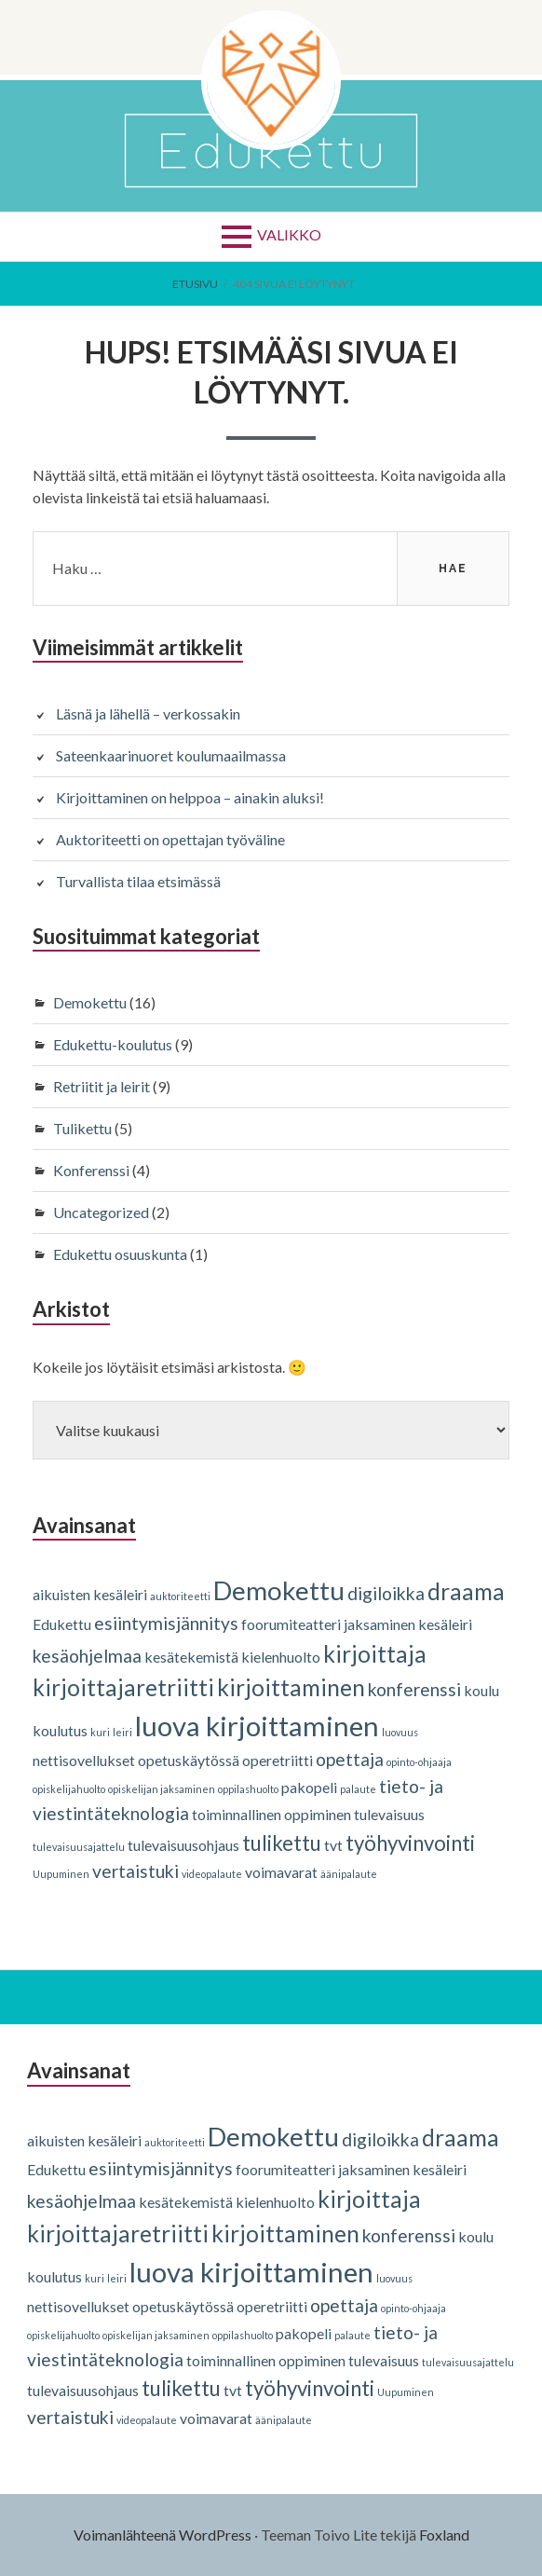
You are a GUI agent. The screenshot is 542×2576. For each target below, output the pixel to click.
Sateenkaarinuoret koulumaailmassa (171, 755)
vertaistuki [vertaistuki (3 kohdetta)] (135, 1871)
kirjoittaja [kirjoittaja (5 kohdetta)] (375, 1653)
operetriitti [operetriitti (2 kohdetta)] (277, 1760)
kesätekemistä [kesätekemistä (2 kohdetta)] (191, 1656)
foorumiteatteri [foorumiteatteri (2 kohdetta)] (291, 1624)
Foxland (444, 2534)
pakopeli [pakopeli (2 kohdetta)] (309, 1787)
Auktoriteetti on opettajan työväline (170, 839)
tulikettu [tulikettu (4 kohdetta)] (281, 1843)
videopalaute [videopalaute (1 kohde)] (212, 1874)
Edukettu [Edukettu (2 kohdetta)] (62, 1624)
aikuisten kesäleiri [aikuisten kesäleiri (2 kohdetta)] (90, 1594)
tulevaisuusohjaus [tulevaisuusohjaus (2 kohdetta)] (183, 1845)
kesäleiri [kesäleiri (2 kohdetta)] (445, 1624)
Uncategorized (101, 1212)
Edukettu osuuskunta (120, 1254)
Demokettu (90, 1002)
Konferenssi (91, 1170)
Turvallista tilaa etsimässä (138, 881)
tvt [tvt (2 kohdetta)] (333, 1845)
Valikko (289, 234)
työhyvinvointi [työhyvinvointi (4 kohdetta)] (410, 1843)
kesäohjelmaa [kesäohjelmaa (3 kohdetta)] (87, 1655)
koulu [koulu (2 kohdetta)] (481, 1690)
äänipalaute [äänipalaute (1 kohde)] (348, 1874)
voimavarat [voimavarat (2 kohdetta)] (281, 1872)
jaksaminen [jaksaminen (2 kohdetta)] (379, 1624)
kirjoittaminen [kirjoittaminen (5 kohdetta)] (291, 1687)
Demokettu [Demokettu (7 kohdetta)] (279, 1590)
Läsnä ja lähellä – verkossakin (148, 713)
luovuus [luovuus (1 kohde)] (400, 1732)
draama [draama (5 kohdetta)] (466, 1591)
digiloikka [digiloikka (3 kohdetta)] (386, 1593)
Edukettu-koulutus (112, 1044)
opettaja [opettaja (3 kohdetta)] (350, 1759)
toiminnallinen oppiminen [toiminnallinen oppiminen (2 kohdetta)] (271, 1814)
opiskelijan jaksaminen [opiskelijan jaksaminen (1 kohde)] (161, 1789)
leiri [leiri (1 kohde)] (122, 1732)
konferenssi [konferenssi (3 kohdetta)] (414, 1689)
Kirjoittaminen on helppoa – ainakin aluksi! (190, 797)
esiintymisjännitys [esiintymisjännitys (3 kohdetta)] (166, 1623)
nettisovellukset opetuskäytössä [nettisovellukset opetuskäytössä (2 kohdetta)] (136, 1760)
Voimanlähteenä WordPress (162, 2534)
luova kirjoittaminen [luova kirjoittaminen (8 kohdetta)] (257, 1725)
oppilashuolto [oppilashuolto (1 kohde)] (248, 1789)
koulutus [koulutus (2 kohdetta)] (60, 1730)
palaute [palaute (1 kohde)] (358, 1789)
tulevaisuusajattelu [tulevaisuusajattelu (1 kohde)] (79, 1847)
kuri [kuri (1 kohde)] (100, 1732)
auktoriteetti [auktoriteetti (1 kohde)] (180, 1596)
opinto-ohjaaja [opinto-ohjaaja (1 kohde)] (419, 1762)
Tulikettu (82, 1128)
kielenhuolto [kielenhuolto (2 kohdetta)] (280, 1656)
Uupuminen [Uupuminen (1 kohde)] (61, 1874)
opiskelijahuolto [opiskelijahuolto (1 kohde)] (69, 1789)
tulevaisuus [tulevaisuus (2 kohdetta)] (389, 1814)
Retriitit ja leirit (101, 1086)
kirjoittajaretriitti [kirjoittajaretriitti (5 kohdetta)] (123, 1687)
